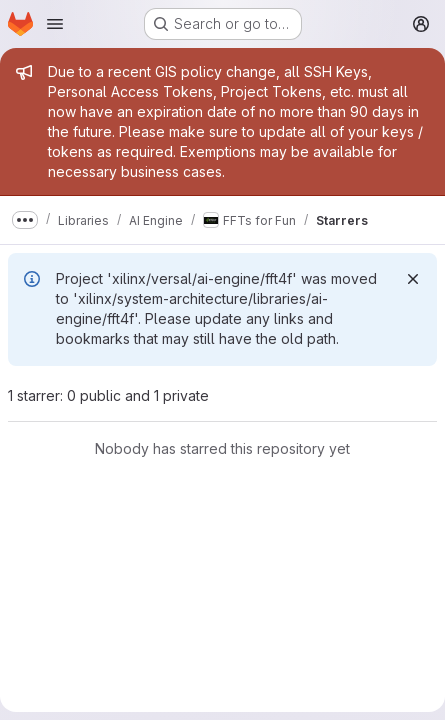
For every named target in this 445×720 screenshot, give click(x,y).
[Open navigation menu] (55, 24)
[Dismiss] (413, 279)
